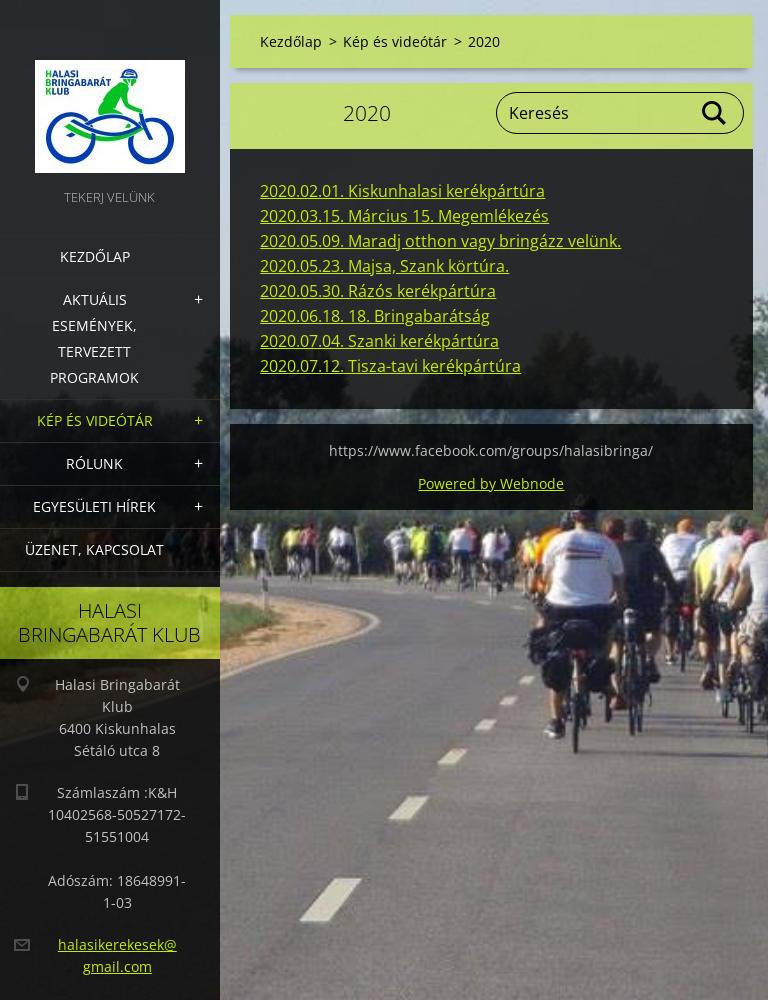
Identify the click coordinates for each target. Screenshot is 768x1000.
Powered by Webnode (491, 483)
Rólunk (94, 463)
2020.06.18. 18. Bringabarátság (375, 316)
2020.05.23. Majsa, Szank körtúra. (384, 266)
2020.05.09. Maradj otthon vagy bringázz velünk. (440, 241)
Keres (715, 113)
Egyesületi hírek (94, 506)
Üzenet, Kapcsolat (94, 549)
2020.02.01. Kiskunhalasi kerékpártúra (402, 191)
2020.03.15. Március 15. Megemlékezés (404, 216)
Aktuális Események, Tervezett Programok (94, 338)
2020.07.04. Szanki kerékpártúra (379, 341)
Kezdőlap (95, 256)
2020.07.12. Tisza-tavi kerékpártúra (390, 366)
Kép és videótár (95, 420)
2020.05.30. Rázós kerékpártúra (378, 291)
